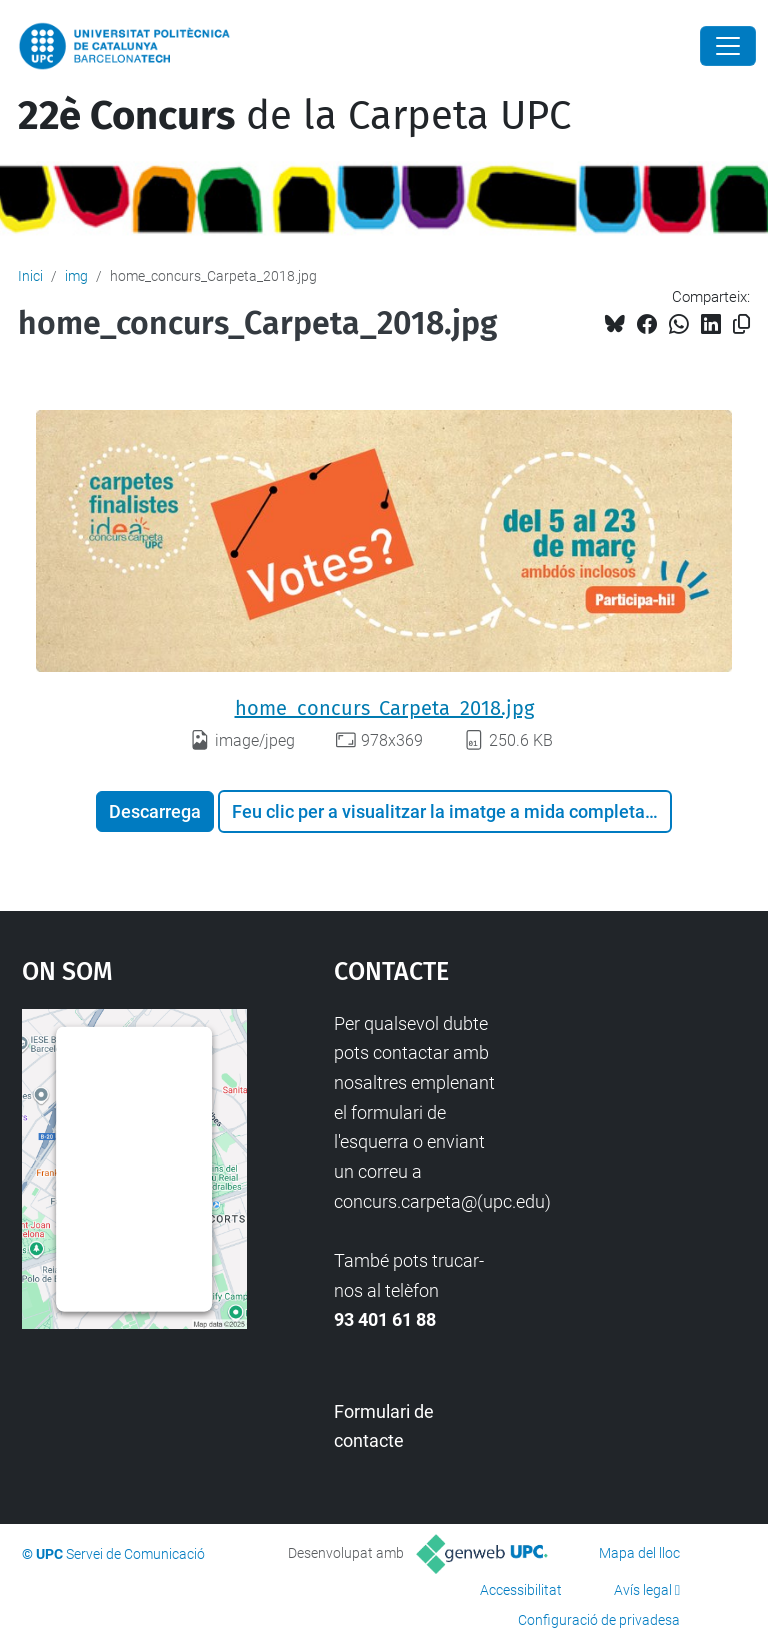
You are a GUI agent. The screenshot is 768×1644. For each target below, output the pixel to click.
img (76, 276)
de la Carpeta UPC (294, 116)
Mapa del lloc (639, 1553)
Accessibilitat (521, 1590)
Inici (30, 276)
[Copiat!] (741, 324)
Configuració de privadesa (599, 1620)
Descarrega (155, 811)
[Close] (728, 46)
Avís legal (643, 1590)
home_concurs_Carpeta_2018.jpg (384, 708)
